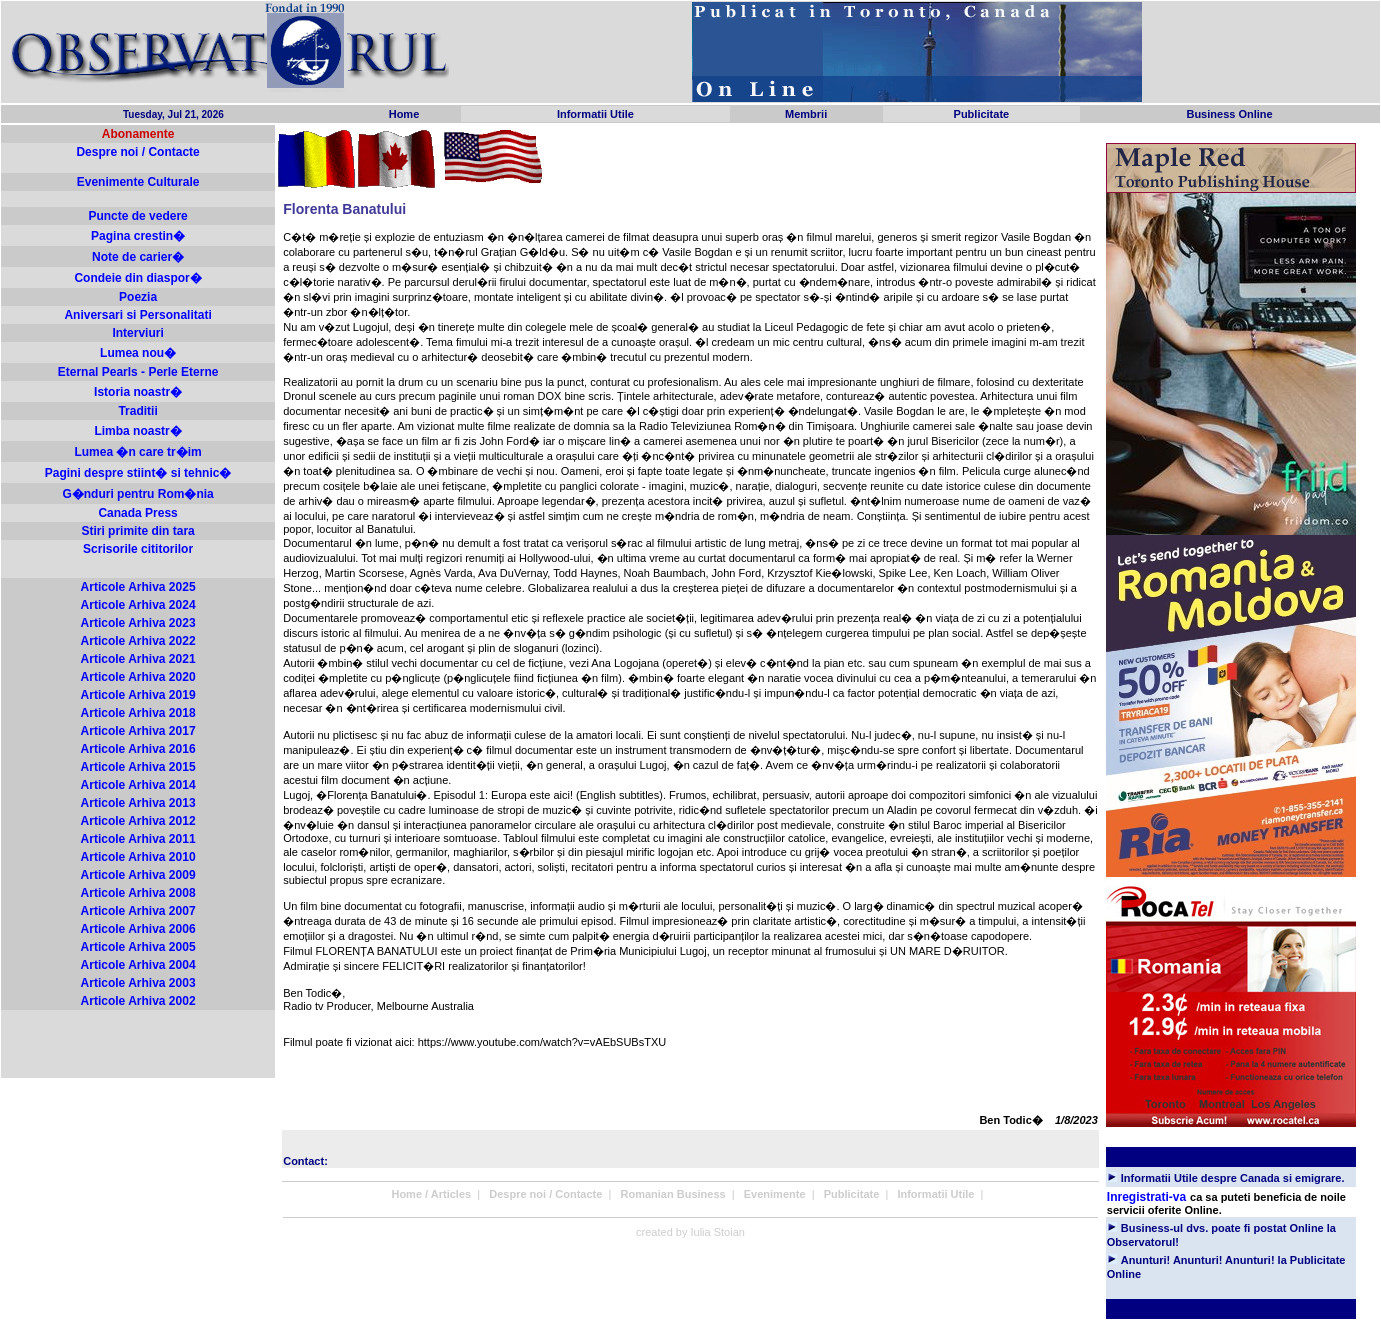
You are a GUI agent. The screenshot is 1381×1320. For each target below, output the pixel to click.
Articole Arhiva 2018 (138, 713)
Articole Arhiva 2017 (138, 731)
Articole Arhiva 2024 (138, 605)
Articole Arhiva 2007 (138, 911)
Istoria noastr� (138, 392)
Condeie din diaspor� (137, 278)
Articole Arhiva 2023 (138, 623)
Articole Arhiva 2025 (138, 587)
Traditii (137, 411)
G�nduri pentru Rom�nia (137, 494)
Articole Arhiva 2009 (138, 875)
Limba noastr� (137, 431)
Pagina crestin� (138, 236)
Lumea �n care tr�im (137, 452)
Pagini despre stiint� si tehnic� (138, 473)
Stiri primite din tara (137, 531)
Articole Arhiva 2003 (138, 983)
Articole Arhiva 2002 (138, 1001)
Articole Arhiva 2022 (138, 641)
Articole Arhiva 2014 (138, 785)
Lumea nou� (138, 353)
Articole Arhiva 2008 (138, 893)
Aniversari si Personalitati (137, 315)
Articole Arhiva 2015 (138, 767)
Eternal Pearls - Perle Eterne (138, 372)
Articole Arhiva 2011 (138, 839)
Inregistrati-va (1146, 1197)
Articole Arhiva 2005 (138, 947)
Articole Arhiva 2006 (138, 929)
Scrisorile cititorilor (138, 549)
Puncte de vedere (137, 216)
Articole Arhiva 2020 (138, 677)
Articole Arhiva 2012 (138, 821)
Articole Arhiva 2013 (138, 803)
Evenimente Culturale (138, 182)
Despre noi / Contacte (137, 152)
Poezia (138, 297)
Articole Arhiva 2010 (138, 857)
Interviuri (137, 333)
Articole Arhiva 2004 (138, 965)
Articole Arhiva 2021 (138, 659)
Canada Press (137, 513)
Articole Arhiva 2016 (138, 749)
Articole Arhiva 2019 (138, 695)
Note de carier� (138, 257)
